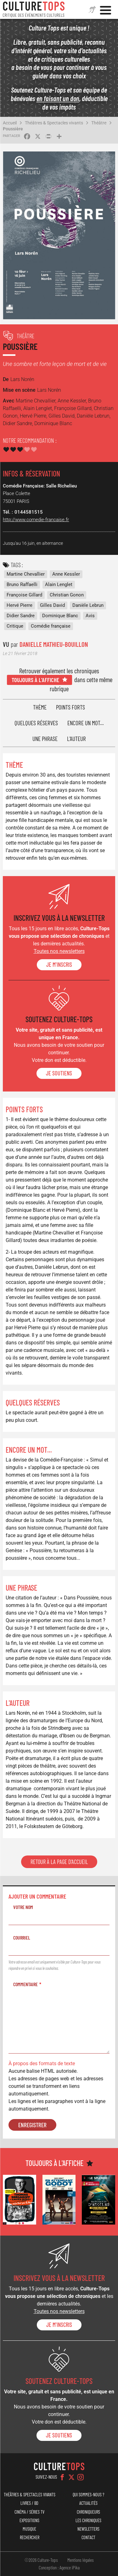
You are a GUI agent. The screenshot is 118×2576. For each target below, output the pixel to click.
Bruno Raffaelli (22, 584)
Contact (88, 2537)
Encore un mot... (85, 723)
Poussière (13, 128)
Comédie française (50, 626)
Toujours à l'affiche (35, 679)
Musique (29, 2529)
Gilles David (52, 605)
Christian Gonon (67, 595)
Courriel (21, 1938)
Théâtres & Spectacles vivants (54, 122)
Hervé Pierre (19, 605)
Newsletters (88, 2529)
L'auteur (76, 738)
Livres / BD (29, 2503)
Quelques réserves (36, 723)
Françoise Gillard (24, 595)
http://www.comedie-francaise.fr (36, 519)
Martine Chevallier (26, 574)
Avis (90, 615)
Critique (15, 626)
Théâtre (98, 122)
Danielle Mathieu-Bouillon (54, 644)
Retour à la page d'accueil (59, 1861)
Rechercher (29, 2537)
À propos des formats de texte (41, 2063)
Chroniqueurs (88, 2512)
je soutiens (59, 1073)
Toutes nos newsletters (59, 951)
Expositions (29, 2520)
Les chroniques (88, 2520)
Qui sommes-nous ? (88, 2494)
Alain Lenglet (58, 584)
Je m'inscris (59, 964)
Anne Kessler (66, 574)
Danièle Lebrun (88, 605)
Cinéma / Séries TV (29, 2512)
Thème (40, 707)
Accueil (10, 122)
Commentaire (25, 1984)
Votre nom (23, 1907)
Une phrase (45, 738)
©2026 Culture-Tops (41, 2560)
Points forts (70, 707)
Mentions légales (80, 2560)
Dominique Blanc (60, 615)
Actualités (88, 2503)
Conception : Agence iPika (59, 2567)
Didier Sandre (21, 615)
